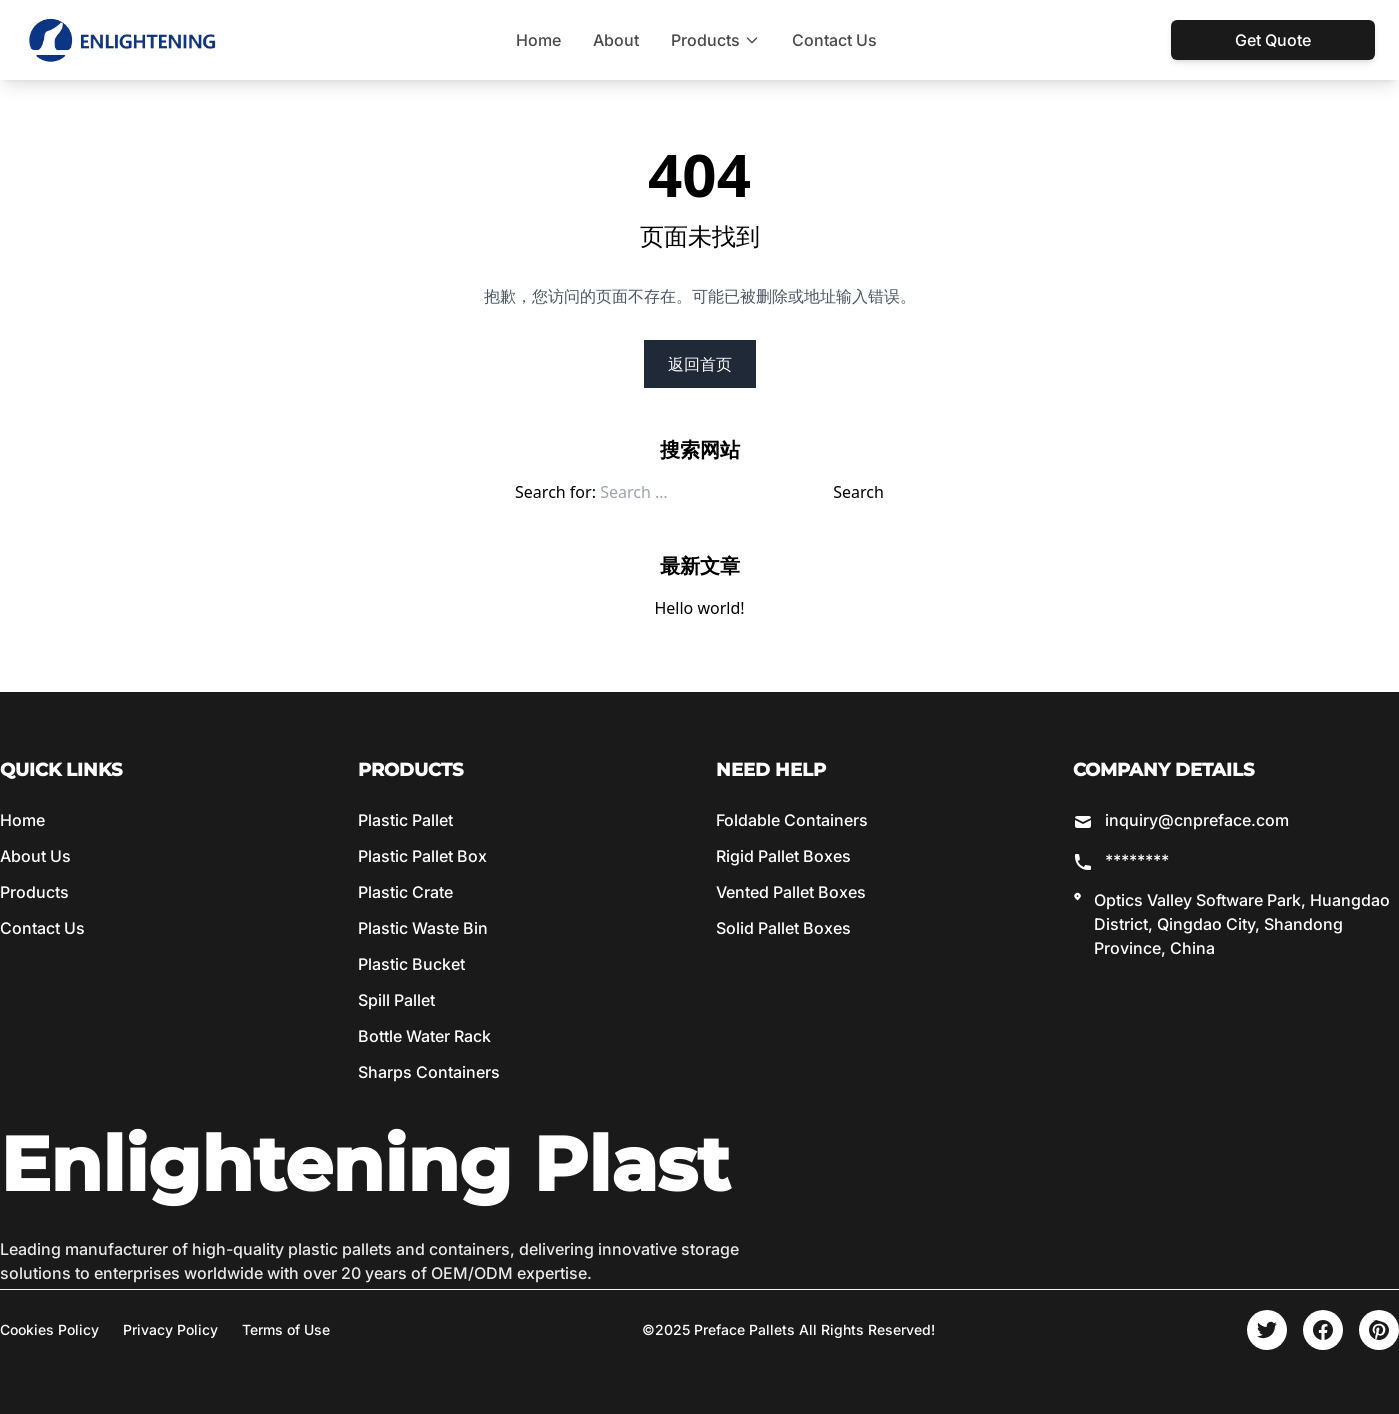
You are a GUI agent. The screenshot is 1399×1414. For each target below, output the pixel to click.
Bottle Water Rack (424, 1036)
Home (538, 40)
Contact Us (834, 40)
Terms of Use (286, 1329)
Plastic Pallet (405, 820)
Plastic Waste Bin (423, 928)
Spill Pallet (396, 1000)
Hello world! (699, 608)
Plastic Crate (405, 892)
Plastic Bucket (411, 964)
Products (715, 40)
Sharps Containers (429, 1072)
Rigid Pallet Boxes (783, 856)
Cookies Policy (49, 1329)
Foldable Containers (792, 820)
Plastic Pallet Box (422, 856)
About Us (35, 856)
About (616, 40)
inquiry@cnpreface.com (1197, 820)
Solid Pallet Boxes (783, 928)
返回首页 (700, 364)
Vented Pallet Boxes (791, 892)
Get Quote (1273, 40)
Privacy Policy (170, 1329)
